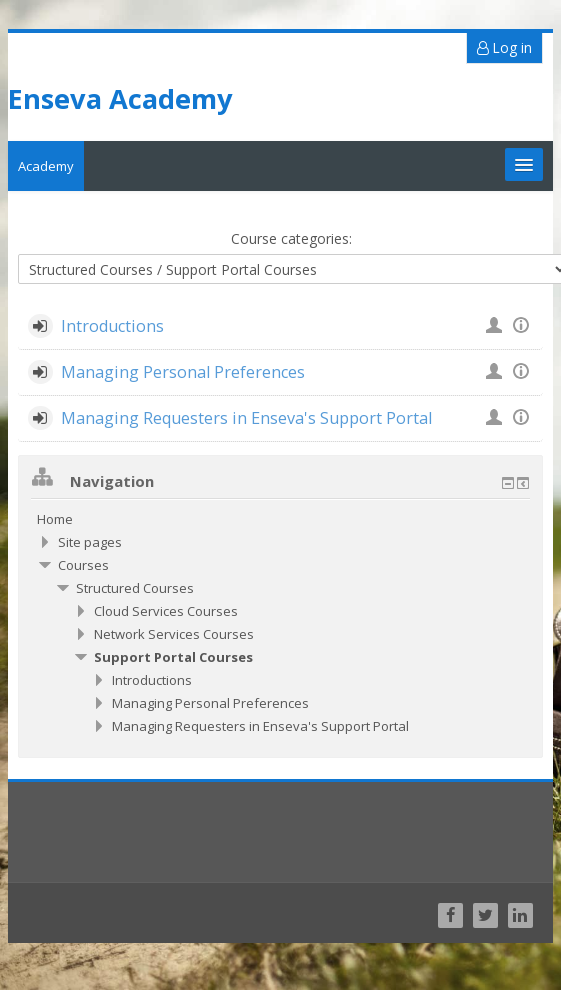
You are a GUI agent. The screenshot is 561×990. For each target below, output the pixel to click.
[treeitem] (280, 514)
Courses (82, 560)
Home (54, 514)
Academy (45, 161)
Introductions (110, 321)
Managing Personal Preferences (181, 367)
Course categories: (290, 233)
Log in (505, 42)
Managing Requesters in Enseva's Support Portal (244, 413)
